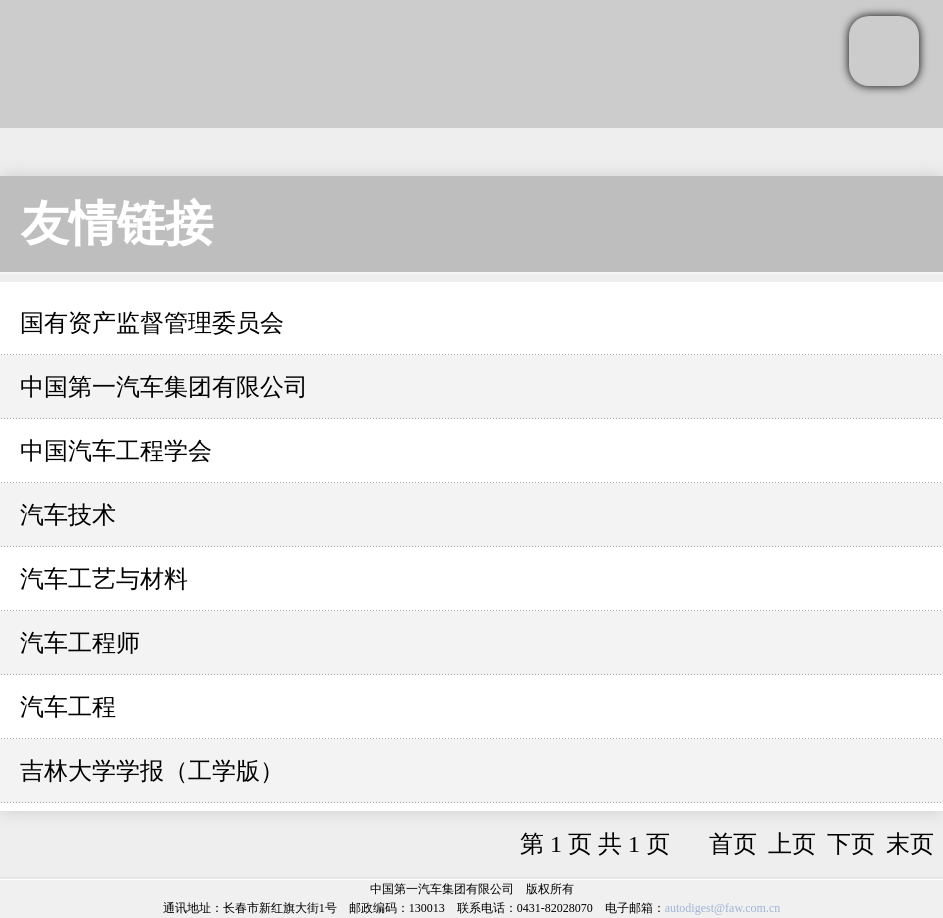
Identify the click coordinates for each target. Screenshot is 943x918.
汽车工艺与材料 (104, 579)
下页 (851, 844)
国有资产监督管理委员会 (152, 323)
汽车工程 (68, 707)
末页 (910, 844)
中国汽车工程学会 (116, 451)
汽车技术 (68, 515)
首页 (733, 844)
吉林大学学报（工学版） (152, 771)
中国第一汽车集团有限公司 (164, 387)
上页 (792, 844)
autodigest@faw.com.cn (723, 908)
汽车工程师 (80, 643)
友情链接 (117, 223)
